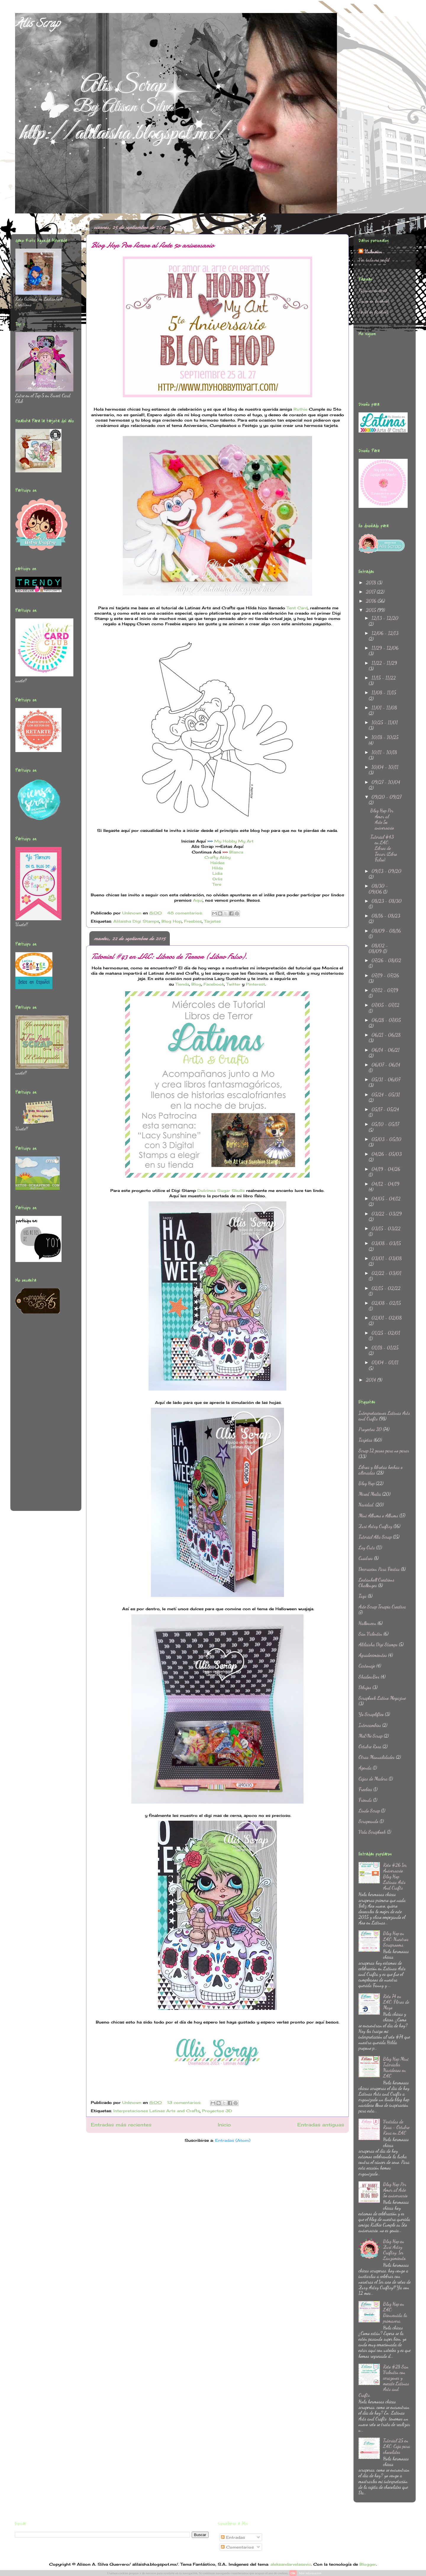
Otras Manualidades (377, 1757)
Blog (196, 984)
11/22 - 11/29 (384, 663)
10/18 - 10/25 (385, 737)
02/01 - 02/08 (387, 1318)
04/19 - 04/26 (386, 1169)
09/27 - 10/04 (386, 782)
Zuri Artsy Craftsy (375, 1526)
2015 (371, 610)
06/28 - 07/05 (386, 1020)
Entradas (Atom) (232, 2140)
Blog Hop (172, 921)
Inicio (224, 2125)
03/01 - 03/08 (387, 1258)
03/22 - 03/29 (387, 1213)
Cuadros (366, 1558)
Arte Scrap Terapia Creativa (382, 1606)
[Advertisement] (39, 1416)
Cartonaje (367, 1665)
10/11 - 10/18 (384, 752)
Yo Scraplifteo (371, 1714)
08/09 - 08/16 (386, 931)
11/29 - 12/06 (385, 648)
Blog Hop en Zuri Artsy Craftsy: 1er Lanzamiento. (394, 2249)
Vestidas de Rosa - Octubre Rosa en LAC (396, 2127)
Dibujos (365, 1687)
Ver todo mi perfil (374, 260)
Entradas (233, 2537)
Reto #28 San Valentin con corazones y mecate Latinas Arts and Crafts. (384, 2381)
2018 (371, 582)
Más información (310, 2573)
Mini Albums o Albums (378, 1515)
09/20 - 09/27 (386, 797)
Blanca (236, 852)
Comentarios (237, 2547)
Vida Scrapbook (372, 1832)
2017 (371, 591)
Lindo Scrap (369, 1810)
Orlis (217, 879)
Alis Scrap (37, 24)
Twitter (233, 984)
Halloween (367, 1623)
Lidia (217, 873)
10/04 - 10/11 (385, 767)
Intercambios (370, 1725)
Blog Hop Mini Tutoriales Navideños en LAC (396, 2067)
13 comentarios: (185, 2102)
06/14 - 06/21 (386, 1050)
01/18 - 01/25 (385, 1347)
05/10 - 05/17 (385, 1124)
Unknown (373, 251)
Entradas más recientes (121, 2125)
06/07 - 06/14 (386, 1064)
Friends (365, 1800)
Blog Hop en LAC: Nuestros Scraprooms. (396, 1938)
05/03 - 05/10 (386, 1139)
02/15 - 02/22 (386, 1288)
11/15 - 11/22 (384, 678)
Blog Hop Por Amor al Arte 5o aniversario (152, 245)
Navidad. (366, 1504)
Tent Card (297, 607)
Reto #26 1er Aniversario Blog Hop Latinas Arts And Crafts (395, 1876)
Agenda (365, 1767)
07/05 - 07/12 (385, 1005)
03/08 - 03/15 (386, 1243)
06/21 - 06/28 (386, 1035)
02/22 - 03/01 (386, 1273)
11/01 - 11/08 (384, 707)
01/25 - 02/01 (386, 1333)
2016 (371, 601)
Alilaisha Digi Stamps (136, 921)
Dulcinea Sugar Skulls (221, 1190)
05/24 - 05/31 (386, 1094)
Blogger (367, 2564)
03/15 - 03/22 (386, 1228)
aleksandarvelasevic (290, 2564)
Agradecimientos (373, 1655)
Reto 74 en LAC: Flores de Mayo (396, 2001)
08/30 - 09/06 (378, 888)
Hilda (217, 868)
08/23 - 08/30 (387, 901)
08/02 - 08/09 (378, 948)
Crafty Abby (217, 857)
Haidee (217, 862)
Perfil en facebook (374, 312)
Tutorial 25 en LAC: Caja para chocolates (396, 2446)
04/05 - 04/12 (386, 1198)
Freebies (193, 921)
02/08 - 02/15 (386, 1303)
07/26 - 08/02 (386, 960)
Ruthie (300, 409)
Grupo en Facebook (374, 301)
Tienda (182, 984)
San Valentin (370, 1634)
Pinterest (255, 984)
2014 (371, 1380)
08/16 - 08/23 (386, 915)
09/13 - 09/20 (386, 871)
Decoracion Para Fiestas (379, 1569)
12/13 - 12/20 (385, 618)
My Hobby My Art (234, 841)
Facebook (214, 984)
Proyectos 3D (217, 2110)
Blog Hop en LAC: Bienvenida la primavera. (395, 2312)
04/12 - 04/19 (385, 1184)
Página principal (373, 290)
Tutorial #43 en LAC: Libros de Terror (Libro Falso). (169, 956)
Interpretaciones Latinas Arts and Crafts (156, 2110)
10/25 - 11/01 (385, 722)
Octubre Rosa (370, 1746)
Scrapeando (368, 1821)
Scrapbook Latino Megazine (382, 1698)
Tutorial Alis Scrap (375, 1537)
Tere (216, 884)
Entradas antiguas (320, 2125)
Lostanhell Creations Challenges (376, 1582)
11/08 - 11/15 (384, 692)
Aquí (198, 900)
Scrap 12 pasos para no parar (384, 1450)
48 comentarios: (185, 912)
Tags (363, 1596)
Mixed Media (370, 1494)
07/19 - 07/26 (385, 975)
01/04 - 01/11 (385, 1362)
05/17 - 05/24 (385, 1109)
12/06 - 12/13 (385, 633)
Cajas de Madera (373, 1778)
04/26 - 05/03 (387, 1154)
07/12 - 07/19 (385, 990)
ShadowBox (369, 1676)
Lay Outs (367, 1547)
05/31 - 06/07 (386, 1079)
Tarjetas (212, 921)
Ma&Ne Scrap (371, 1736)
